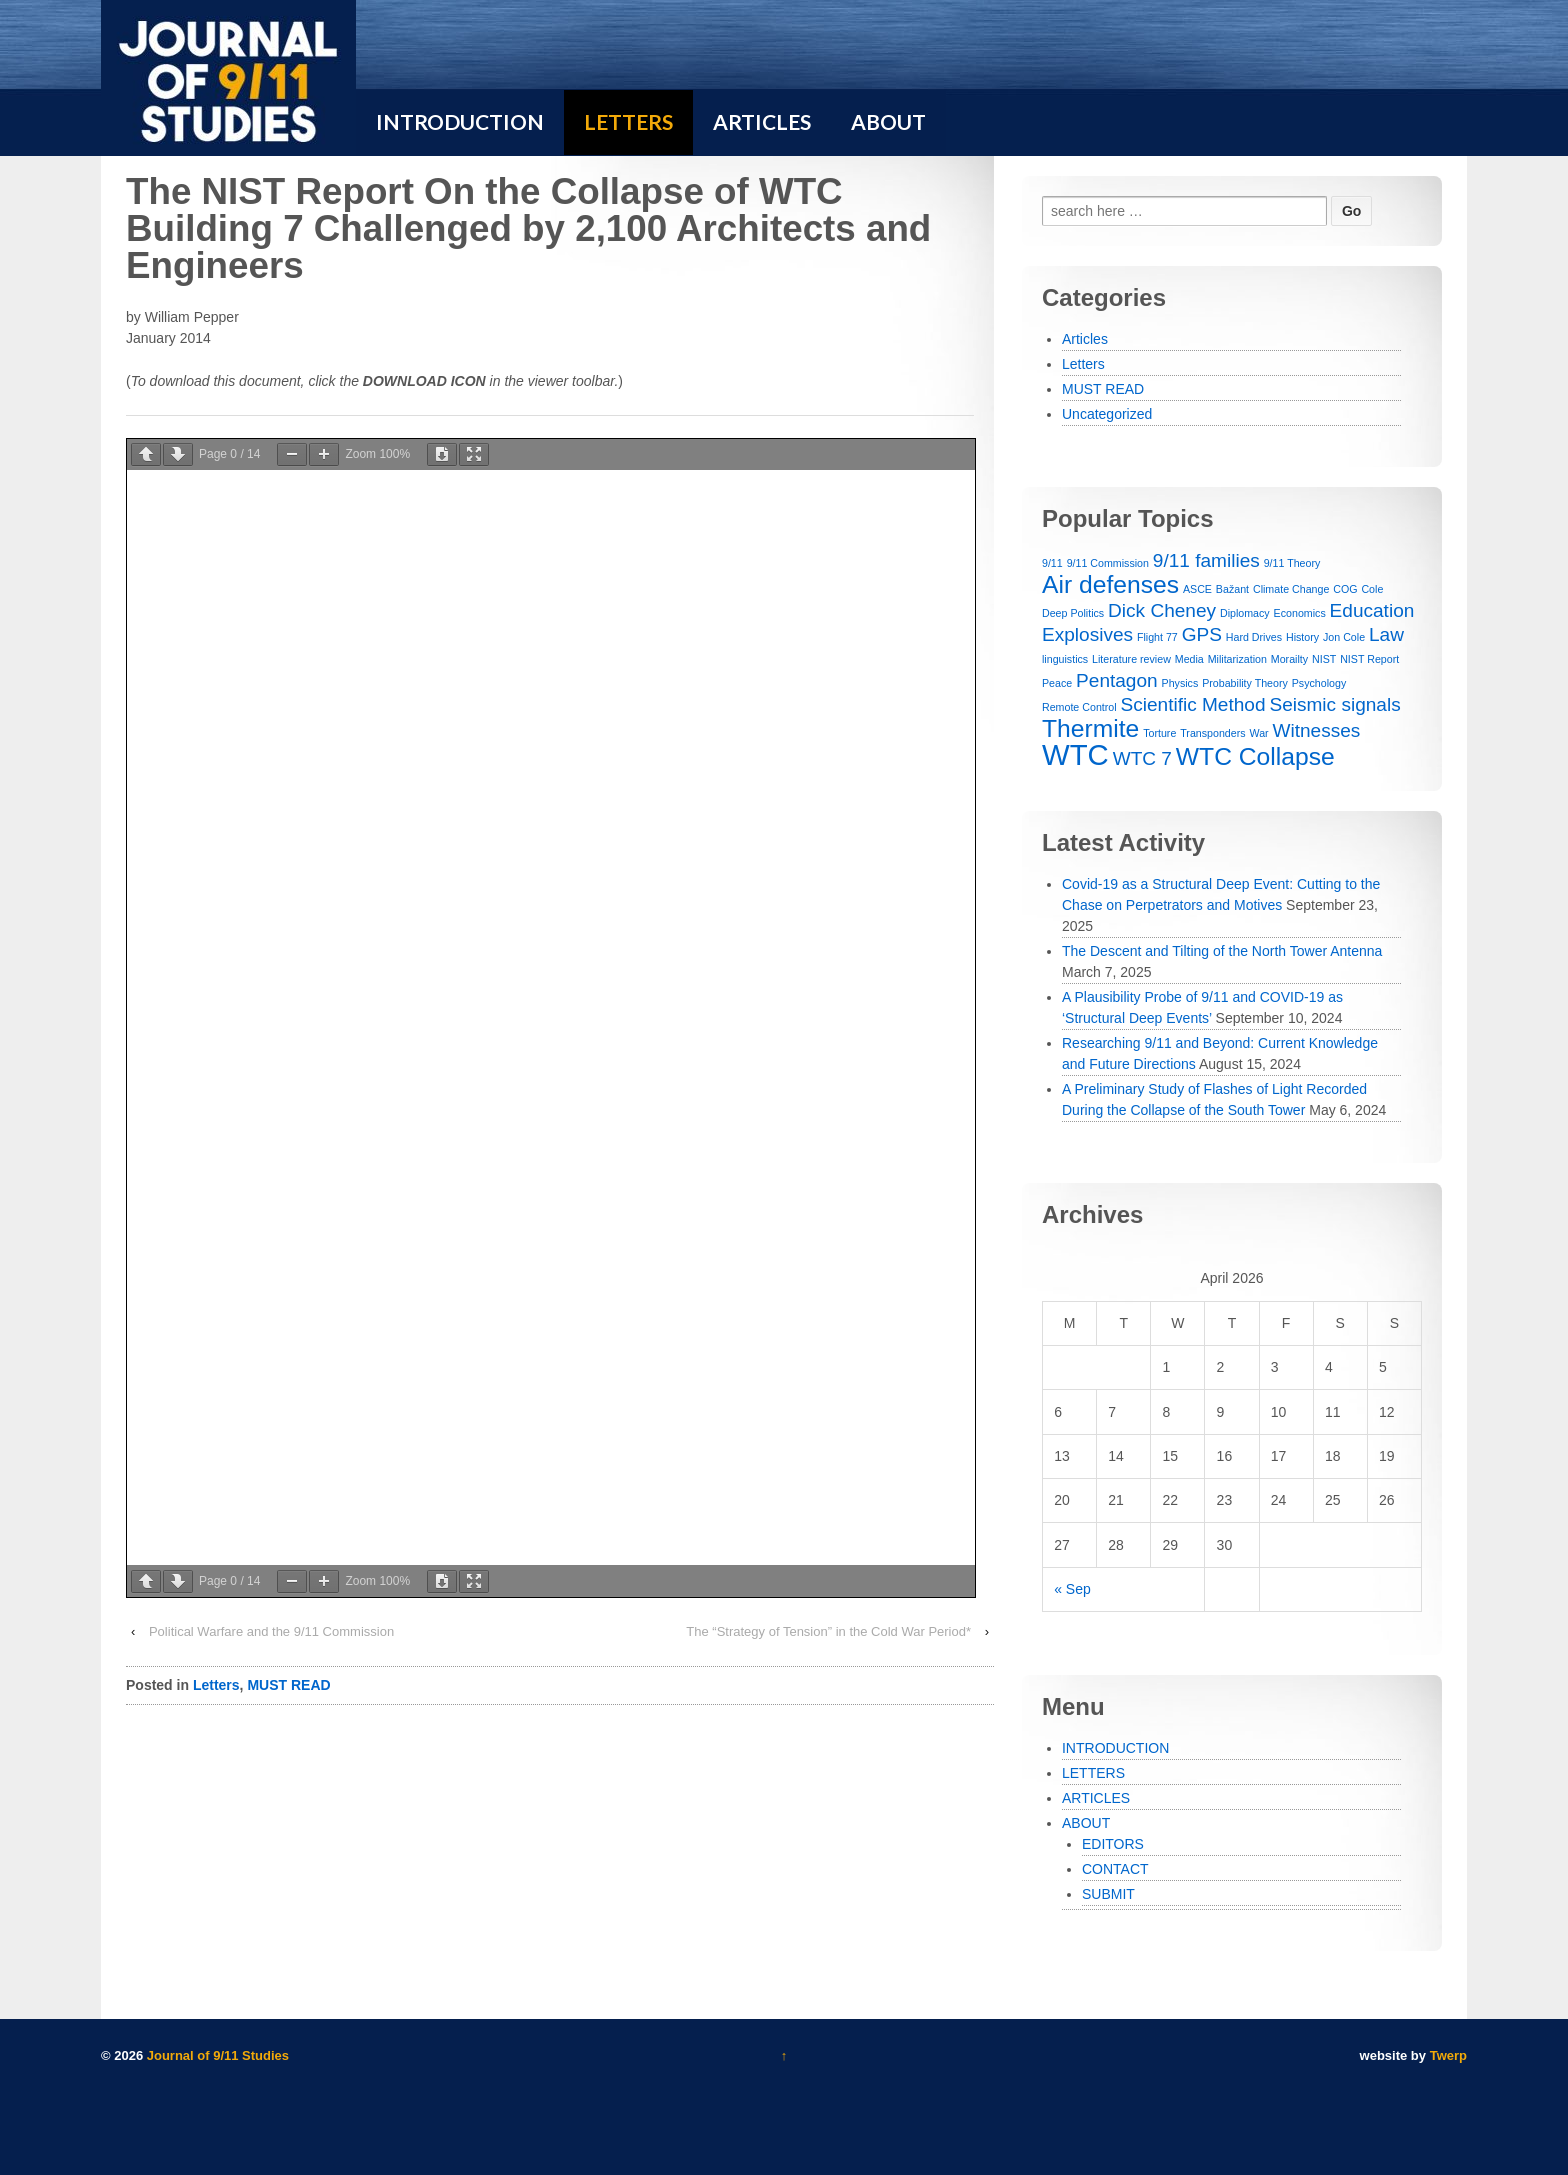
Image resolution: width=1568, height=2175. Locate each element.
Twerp (1448, 2055)
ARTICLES (1096, 1798)
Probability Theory (1245, 683)
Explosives (1087, 634)
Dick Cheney (1162, 610)
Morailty (1289, 659)
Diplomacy (1245, 613)
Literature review (1131, 659)
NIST (1324, 659)
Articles (1085, 339)
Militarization (1237, 659)
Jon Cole (1344, 637)
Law (1386, 634)
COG (1345, 589)
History (1302, 637)
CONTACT (1115, 1869)
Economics (1300, 613)
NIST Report (1369, 659)
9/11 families (1206, 560)
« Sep (1072, 1589)
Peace (1057, 683)
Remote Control (1079, 707)
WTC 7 (1142, 758)
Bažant (1232, 589)
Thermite (1090, 728)
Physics (1180, 683)
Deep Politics (1073, 613)
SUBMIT (1108, 1894)
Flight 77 (1157, 637)
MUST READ (288, 1685)
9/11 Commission (1108, 563)
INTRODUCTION (1115, 1748)
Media (1189, 659)
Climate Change (1291, 589)
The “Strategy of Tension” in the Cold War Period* (828, 1631)
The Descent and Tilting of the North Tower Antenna (1222, 951)
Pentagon (1117, 680)
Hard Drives (1254, 637)
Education (1372, 610)
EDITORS (1113, 1844)
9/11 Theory (1292, 563)
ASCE (1197, 589)
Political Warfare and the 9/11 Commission (271, 1631)
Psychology (1319, 683)
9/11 (1052, 563)
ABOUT (1086, 1823)
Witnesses (1317, 730)
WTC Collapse (1255, 756)
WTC (1075, 754)
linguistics (1065, 659)
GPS (1202, 634)
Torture (1159, 733)
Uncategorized (1107, 414)
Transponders (1212, 733)
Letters (216, 1685)
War (1258, 733)
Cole (1372, 589)
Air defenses (1110, 584)
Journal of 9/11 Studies (216, 2055)
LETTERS (1093, 1773)
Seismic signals (1334, 704)
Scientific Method (1193, 704)
